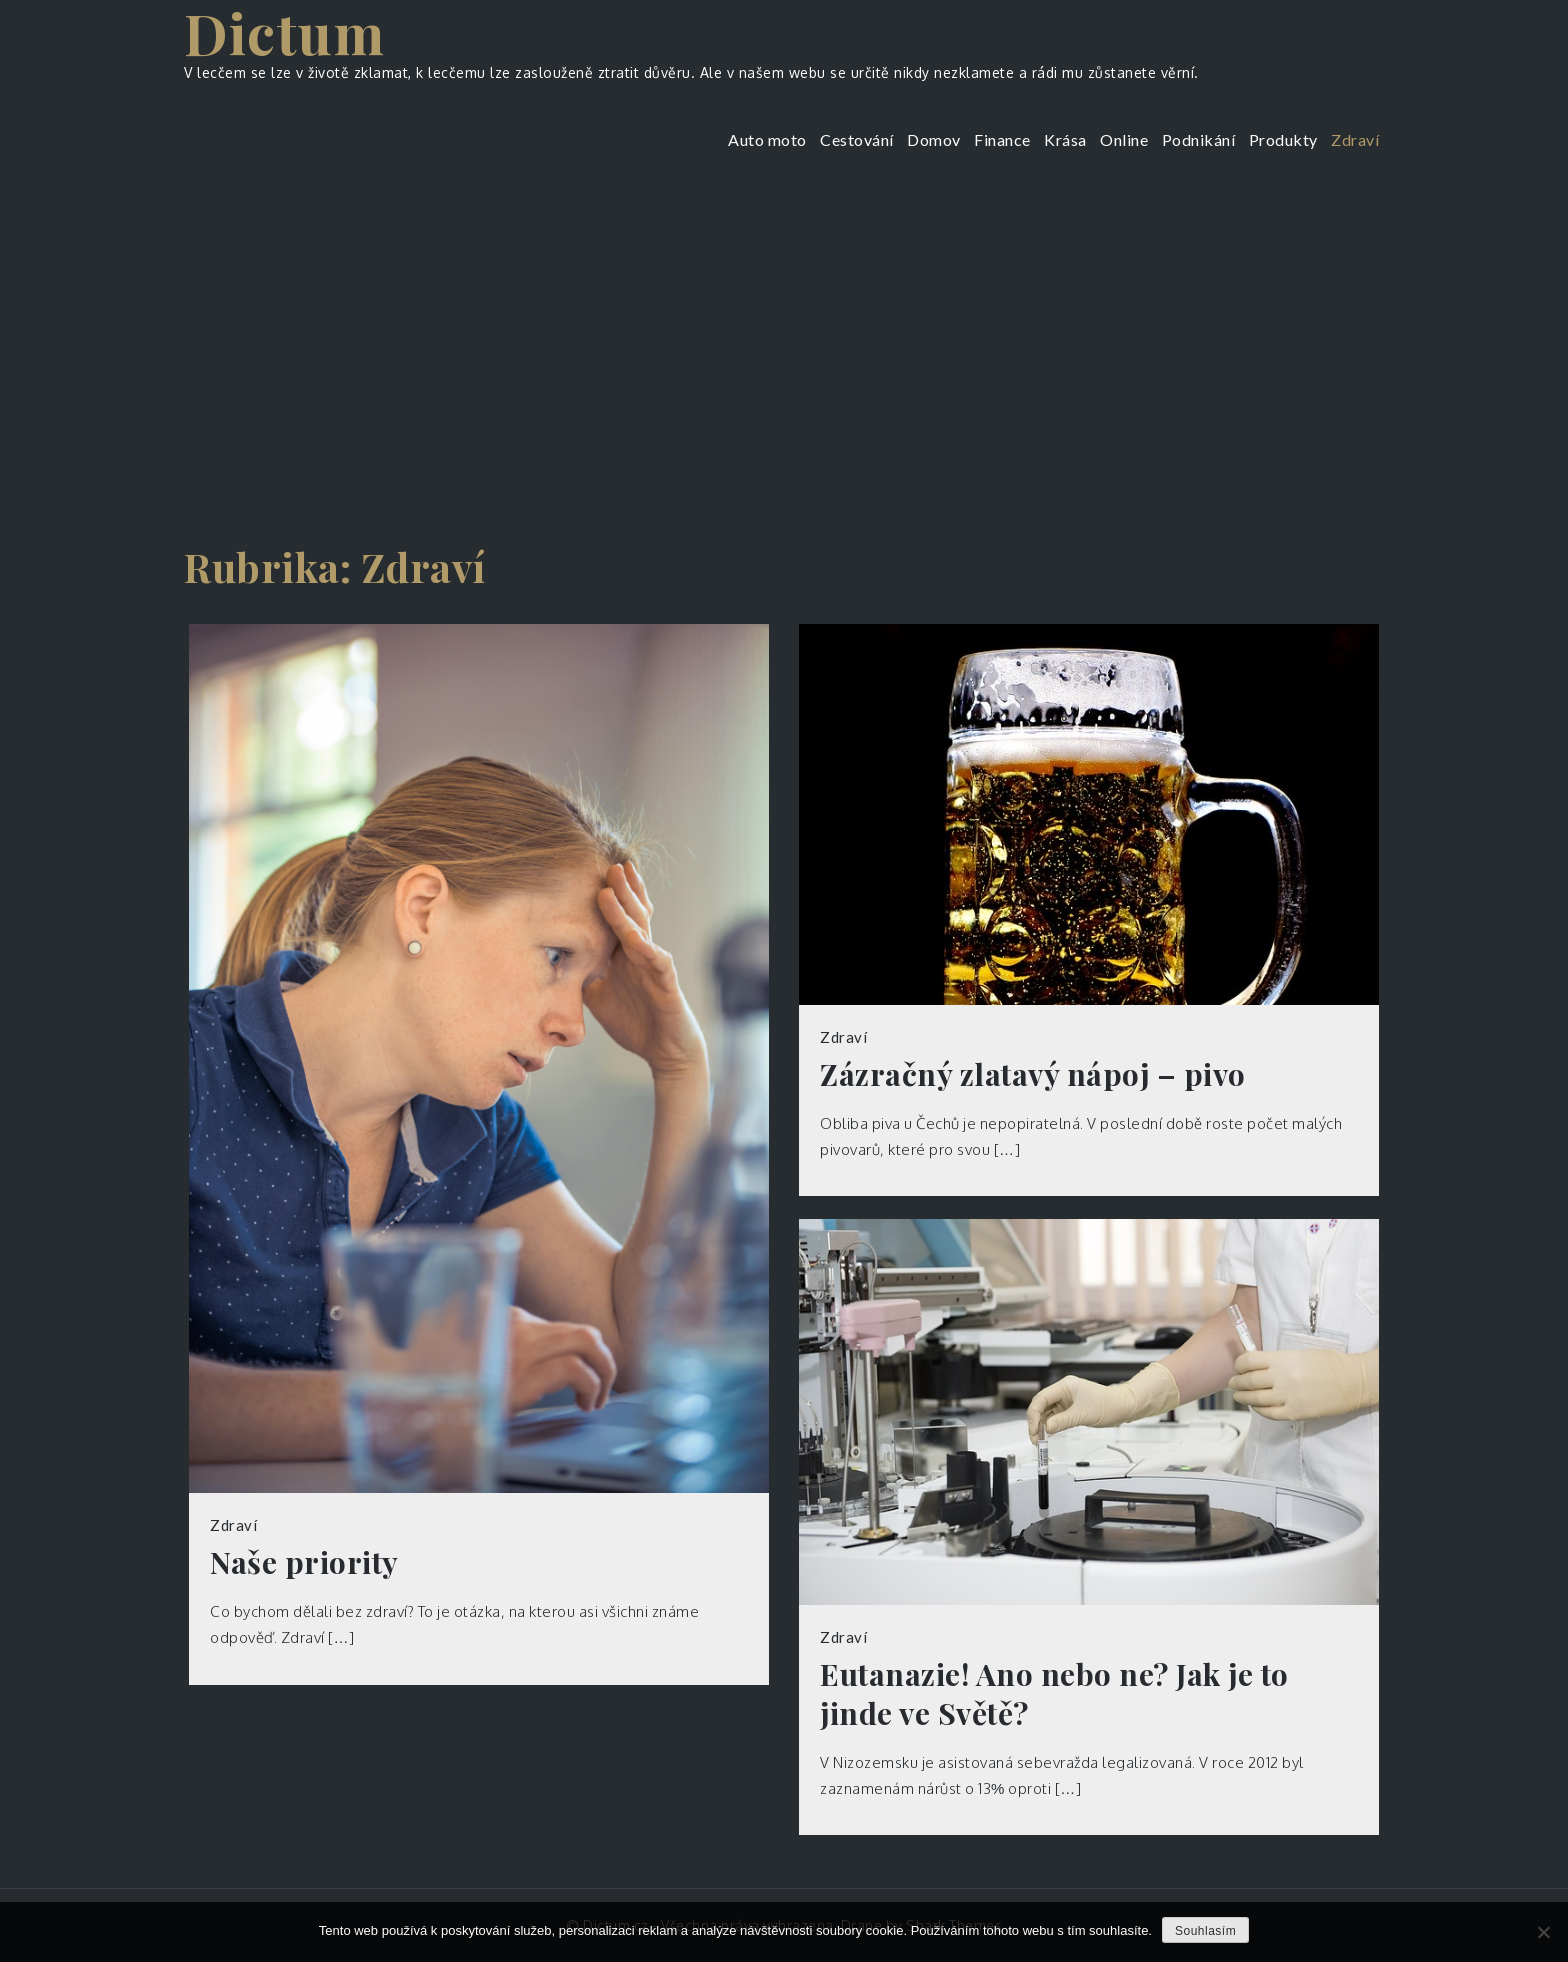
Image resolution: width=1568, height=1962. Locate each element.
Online (1124, 139)
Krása (1065, 139)
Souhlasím (1205, 1931)
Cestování (857, 139)
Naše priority (304, 1562)
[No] (1543, 1932)
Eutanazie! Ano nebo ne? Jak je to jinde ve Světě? (1054, 1694)
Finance (1002, 139)
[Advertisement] (784, 335)
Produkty (1283, 139)
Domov (934, 139)
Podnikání (1199, 139)
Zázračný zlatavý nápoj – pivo (1033, 1074)
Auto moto (767, 139)
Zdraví (1355, 139)
